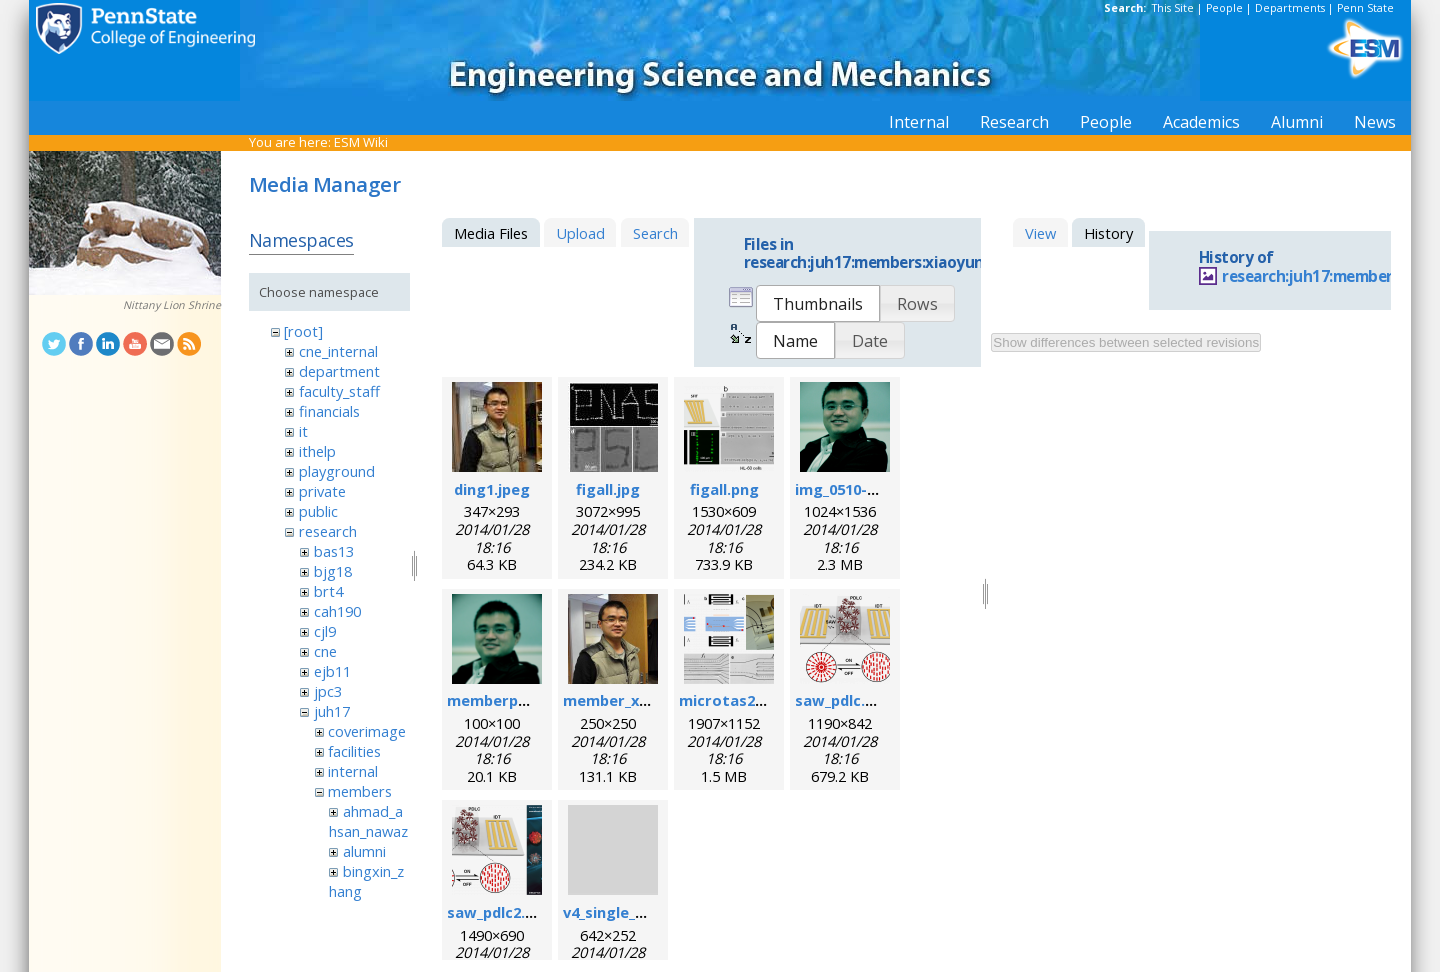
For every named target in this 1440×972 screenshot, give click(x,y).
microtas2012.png (745, 700)
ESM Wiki (361, 142)
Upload (580, 233)
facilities (354, 751)
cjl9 (325, 631)
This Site (1173, 8)
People (1224, 8)
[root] (303, 331)
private (322, 491)
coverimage (367, 731)
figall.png (724, 489)
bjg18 (333, 571)
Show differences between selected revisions (1126, 342)
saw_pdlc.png (844, 700)
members (360, 791)
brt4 (328, 591)
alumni (364, 851)
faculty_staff (339, 391)
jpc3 (328, 691)
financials (329, 411)
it (303, 431)
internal (353, 771)
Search (655, 233)
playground (337, 471)
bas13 (334, 551)
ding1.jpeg (492, 489)
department (339, 371)
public (318, 511)
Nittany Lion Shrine (172, 305)
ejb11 (332, 671)
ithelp (317, 451)
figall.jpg (608, 489)
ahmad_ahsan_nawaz (368, 821)
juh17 (332, 711)
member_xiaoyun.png (641, 700)
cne (325, 651)
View (1040, 233)
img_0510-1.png (851, 489)
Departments (1290, 8)
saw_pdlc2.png (500, 912)
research (328, 531)
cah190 (337, 611)
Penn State (1365, 8)
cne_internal (338, 351)
